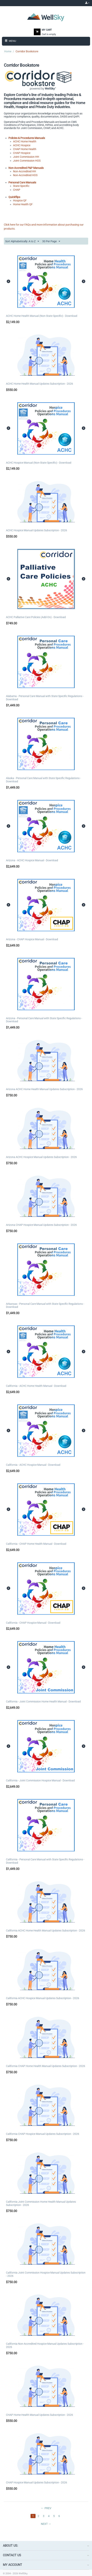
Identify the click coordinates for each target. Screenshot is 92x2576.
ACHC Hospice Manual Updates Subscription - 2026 (36, 530)
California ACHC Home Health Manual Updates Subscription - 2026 (45, 1930)
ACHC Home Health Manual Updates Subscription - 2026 (39, 383)
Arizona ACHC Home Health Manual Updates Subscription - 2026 (44, 1089)
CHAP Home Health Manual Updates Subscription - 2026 (39, 2414)
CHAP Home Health (24, 149)
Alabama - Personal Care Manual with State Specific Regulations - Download (45, 698)
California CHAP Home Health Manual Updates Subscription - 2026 (45, 2066)
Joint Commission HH (26, 156)
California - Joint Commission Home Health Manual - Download (43, 1701)
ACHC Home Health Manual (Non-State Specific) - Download (41, 315)
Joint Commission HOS (27, 160)
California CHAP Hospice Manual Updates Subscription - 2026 (42, 2133)
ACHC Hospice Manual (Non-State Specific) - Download (38, 462)
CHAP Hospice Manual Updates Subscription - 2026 (36, 2482)
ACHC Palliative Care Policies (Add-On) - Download (36, 617)
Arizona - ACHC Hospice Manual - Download (32, 860)
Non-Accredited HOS (25, 175)
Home (7, 51)
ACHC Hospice (21, 145)
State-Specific (21, 185)
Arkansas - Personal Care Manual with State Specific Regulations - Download (45, 1305)
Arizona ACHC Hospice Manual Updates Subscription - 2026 (41, 1157)
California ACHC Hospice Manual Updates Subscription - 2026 (42, 1998)
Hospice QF (20, 200)
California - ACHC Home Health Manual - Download (36, 1385)
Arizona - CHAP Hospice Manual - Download (32, 939)
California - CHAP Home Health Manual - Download (36, 1543)
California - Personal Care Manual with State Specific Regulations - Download (45, 1861)
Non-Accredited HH (24, 171)
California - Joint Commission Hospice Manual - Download (40, 1780)
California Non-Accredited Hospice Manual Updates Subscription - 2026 (45, 2345)
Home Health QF (23, 204)
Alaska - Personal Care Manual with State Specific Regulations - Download (43, 780)
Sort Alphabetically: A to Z (22, 241)
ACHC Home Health (24, 141)
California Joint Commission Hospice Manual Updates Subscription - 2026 (45, 2274)
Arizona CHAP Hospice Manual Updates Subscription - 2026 (41, 1224)
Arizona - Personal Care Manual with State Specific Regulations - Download (44, 1020)
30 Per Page (51, 241)
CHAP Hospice (21, 152)
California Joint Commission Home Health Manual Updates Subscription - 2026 (41, 2203)
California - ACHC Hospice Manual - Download (33, 1464)
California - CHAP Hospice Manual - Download (33, 1622)
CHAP (16, 189)
